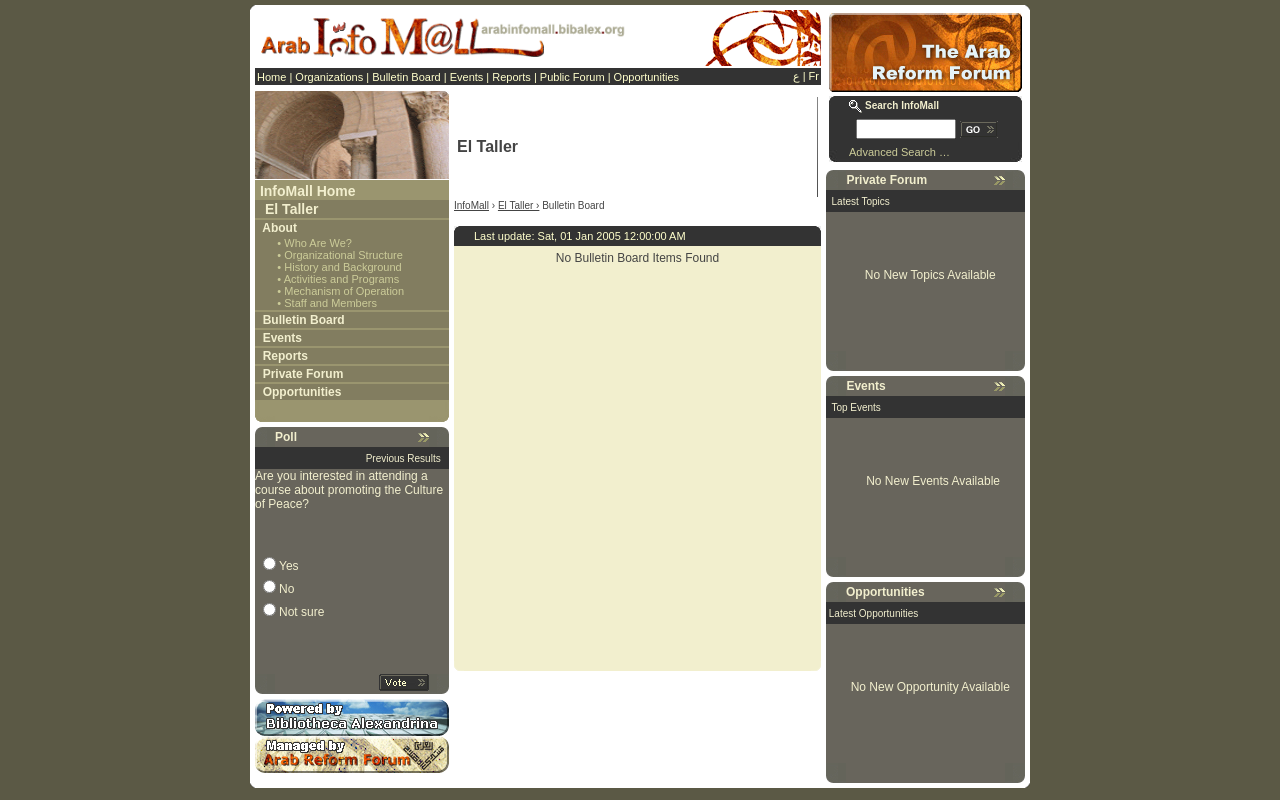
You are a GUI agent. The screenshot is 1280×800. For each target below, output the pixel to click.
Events (467, 77)
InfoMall (471, 205)
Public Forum (572, 77)
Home (271, 77)
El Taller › (519, 205)
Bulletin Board (406, 77)
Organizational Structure (343, 255)
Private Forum (303, 374)
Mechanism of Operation (344, 291)
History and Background (342, 267)
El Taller (291, 209)
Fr (814, 76)
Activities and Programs (342, 279)
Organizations (329, 77)
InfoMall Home (308, 191)
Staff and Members (330, 303)
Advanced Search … (899, 152)
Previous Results (403, 458)
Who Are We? (318, 243)
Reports (511, 77)
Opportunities (646, 77)
